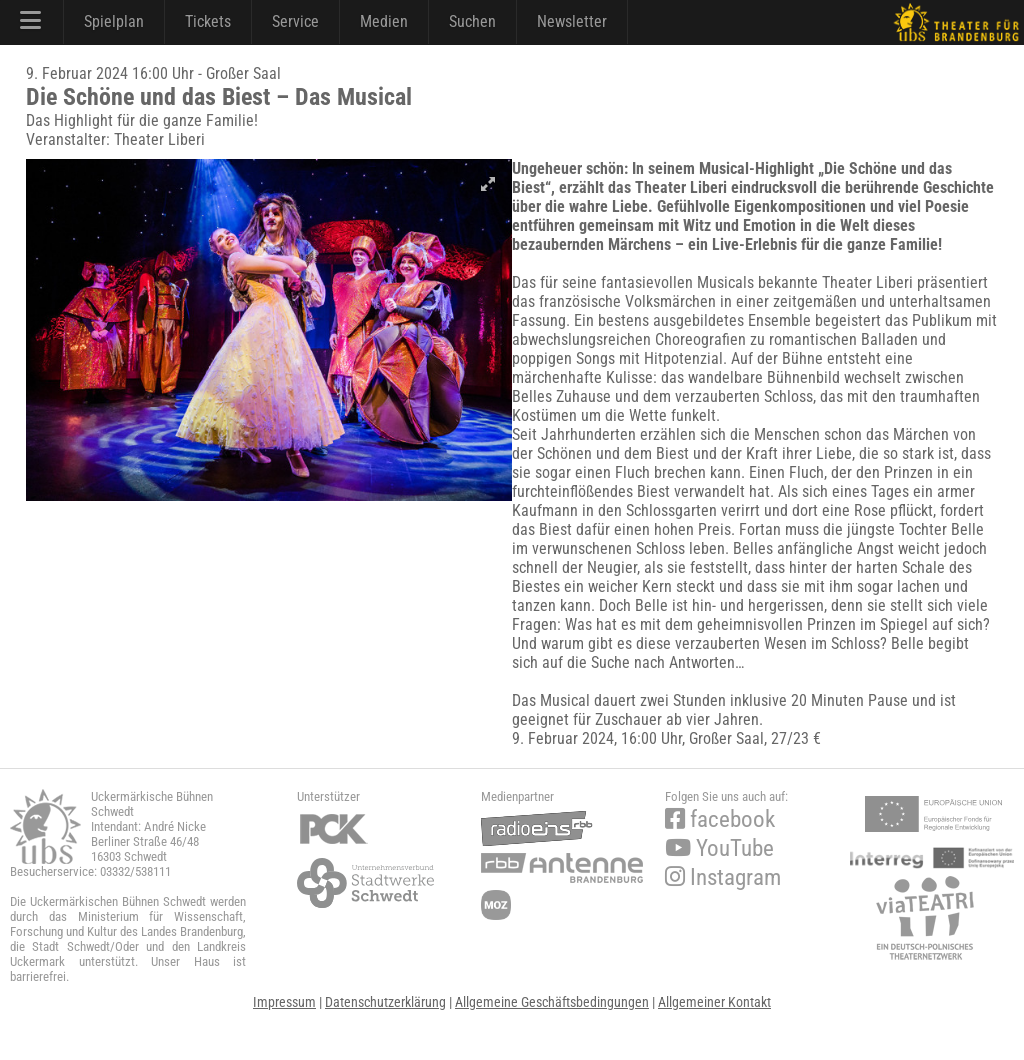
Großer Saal (726, 738)
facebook (720, 819)
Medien (384, 21)
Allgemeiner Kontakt (714, 1002)
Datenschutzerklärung (385, 1002)
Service (295, 21)
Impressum (284, 1002)
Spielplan (114, 21)
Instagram (723, 877)
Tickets (208, 21)
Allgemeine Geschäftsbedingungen (552, 1002)
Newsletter (572, 21)
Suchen (472, 21)
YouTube (719, 848)
